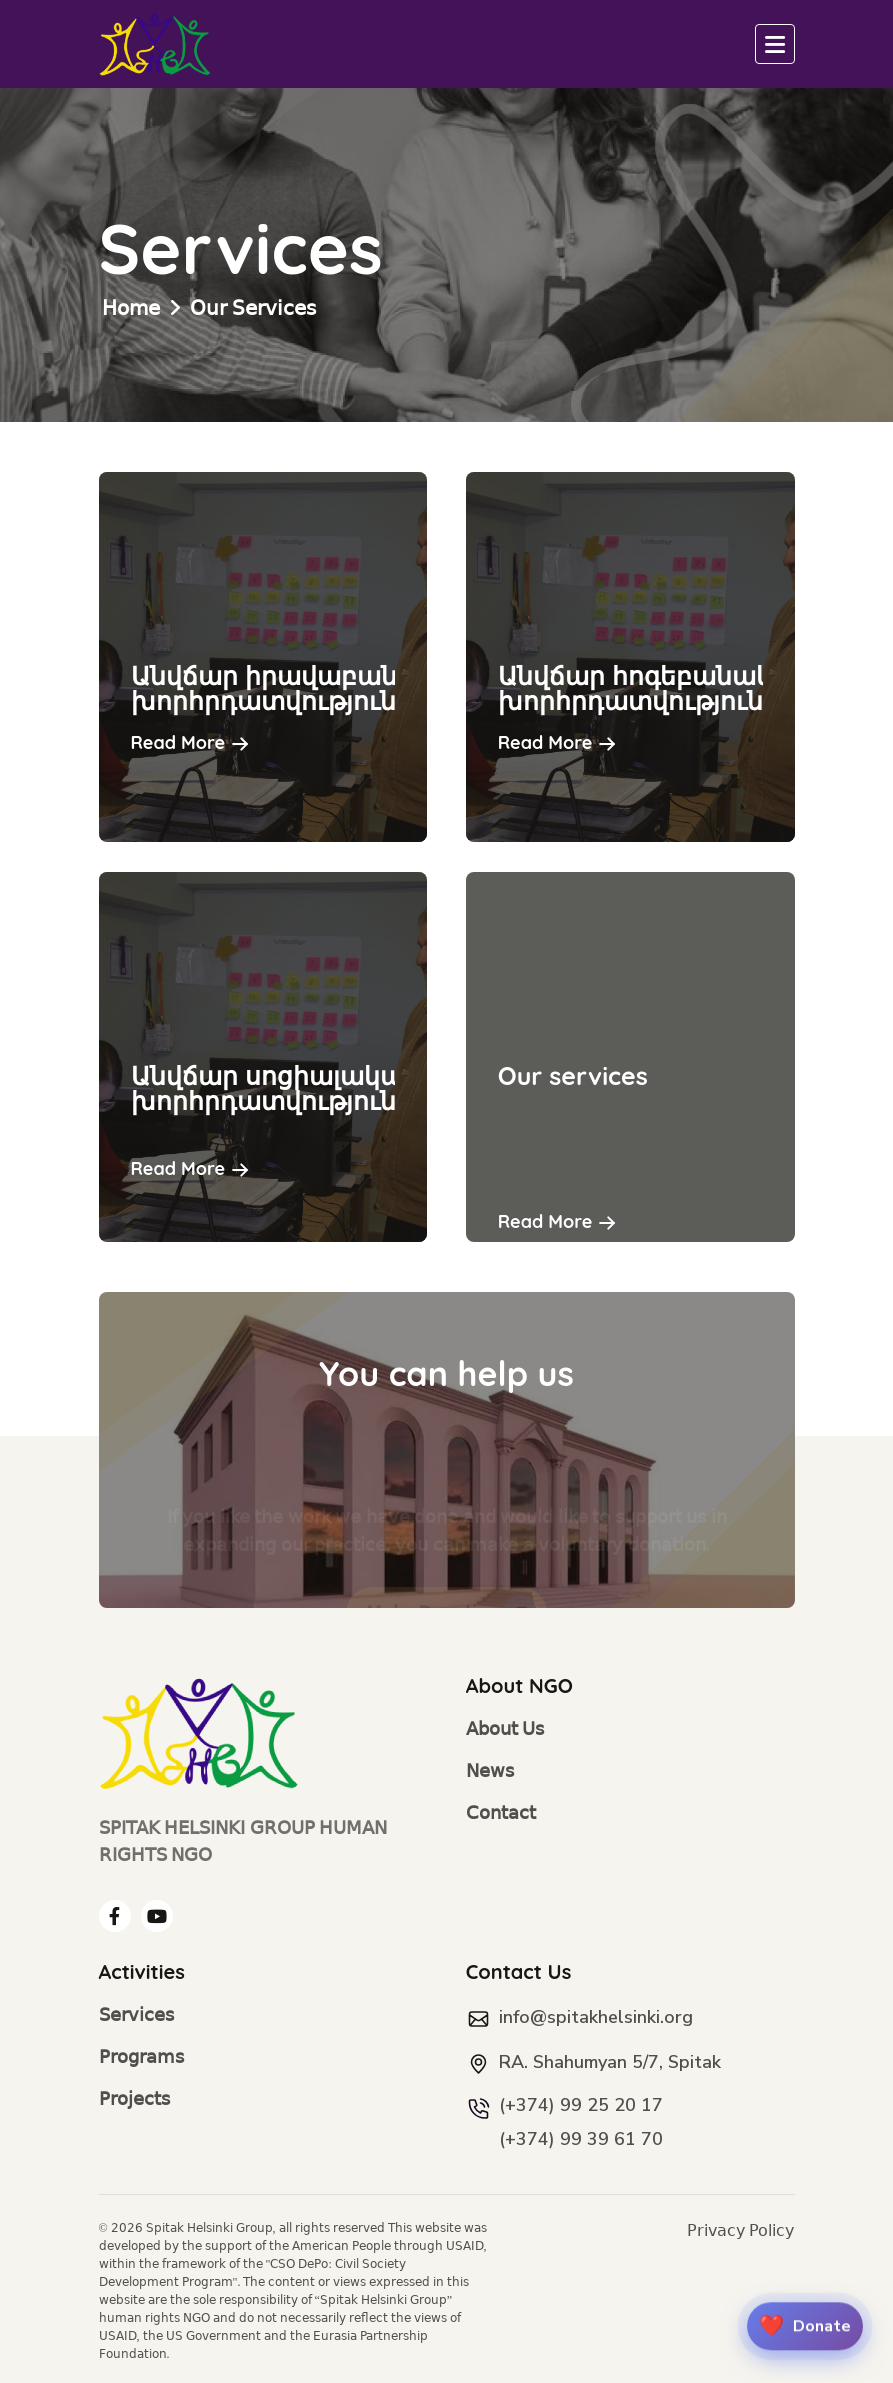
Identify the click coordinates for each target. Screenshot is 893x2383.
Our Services (253, 308)
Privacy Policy (740, 2231)
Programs (141, 2057)
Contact (501, 1813)
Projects (134, 2099)
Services (136, 2015)
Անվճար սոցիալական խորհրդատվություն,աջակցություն (361, 1088)
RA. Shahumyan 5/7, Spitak (610, 2062)
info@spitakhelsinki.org (596, 2017)
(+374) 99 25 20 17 (581, 2105)
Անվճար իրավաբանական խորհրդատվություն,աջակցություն (361, 688)
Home (131, 308)
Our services (573, 1075)
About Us (505, 1729)
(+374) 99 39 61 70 (581, 2139)
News (490, 1771)
